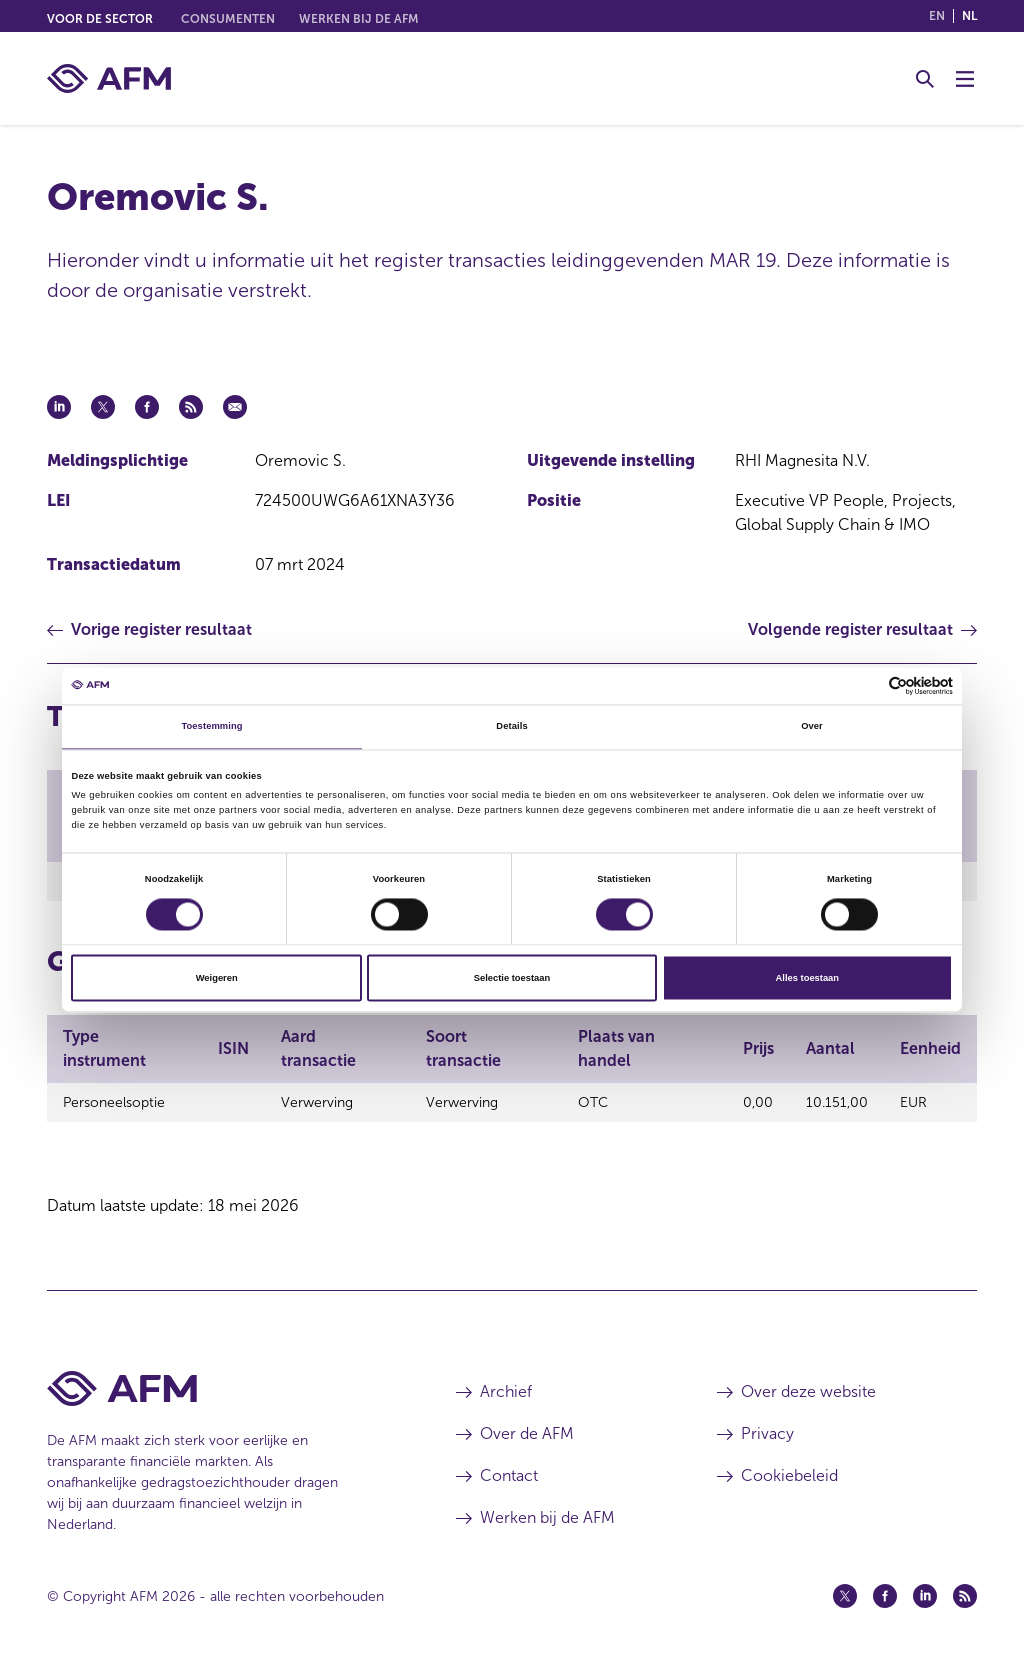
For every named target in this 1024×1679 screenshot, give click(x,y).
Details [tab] (511, 727)
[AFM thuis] (109, 78)
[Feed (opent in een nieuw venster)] (965, 1602)
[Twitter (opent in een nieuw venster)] (845, 1602)
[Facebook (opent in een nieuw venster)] (885, 1602)
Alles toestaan (807, 978)
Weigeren (217, 978)
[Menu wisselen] (965, 79)
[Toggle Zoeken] (925, 79)
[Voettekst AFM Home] (221, 1394)
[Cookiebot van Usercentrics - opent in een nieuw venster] (865, 685)
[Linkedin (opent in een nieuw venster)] (925, 1602)
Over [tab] (812, 727)
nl (969, 16)
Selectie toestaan (512, 978)
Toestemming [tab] (211, 727)
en (937, 16)
